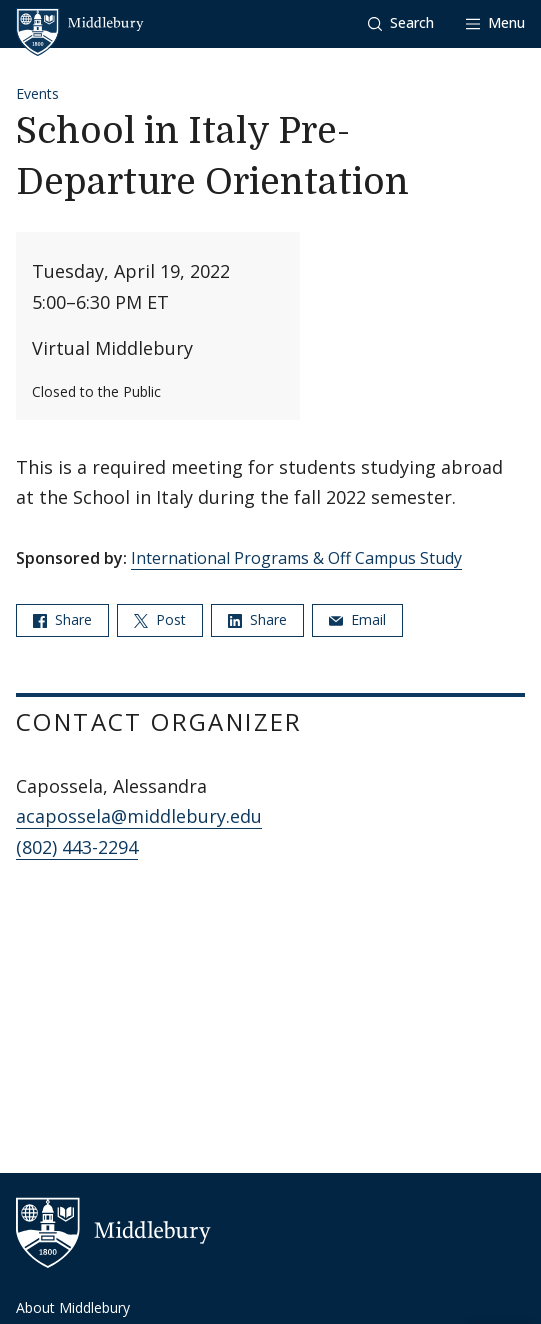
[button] (401, 23)
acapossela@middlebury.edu (139, 816)
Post (160, 619)
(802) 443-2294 (77, 847)
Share (62, 619)
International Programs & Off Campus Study (296, 558)
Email (357, 619)
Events (37, 93)
